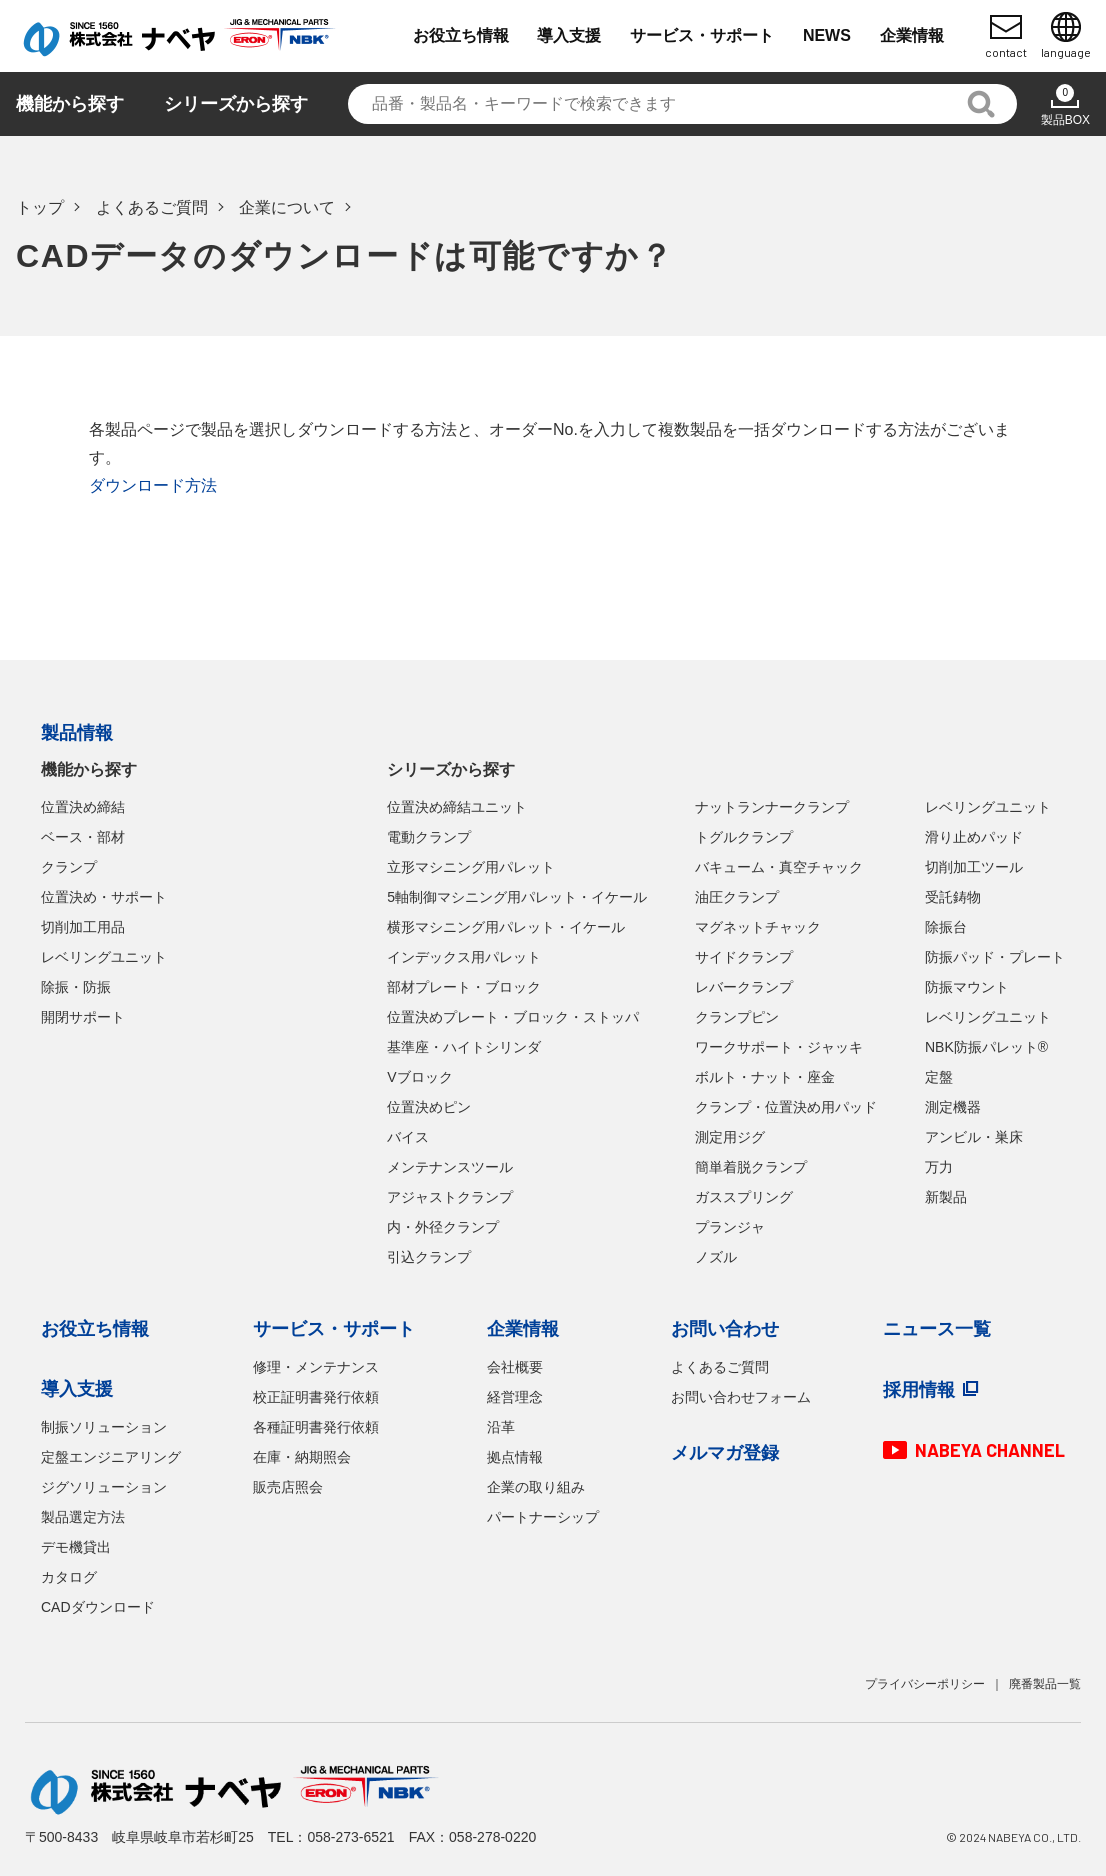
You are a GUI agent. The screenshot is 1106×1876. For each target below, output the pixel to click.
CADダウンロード (98, 1607)
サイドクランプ (744, 957)
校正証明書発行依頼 (316, 1397)
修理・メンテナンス (316, 1367)
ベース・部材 (83, 837)
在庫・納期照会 (302, 1457)
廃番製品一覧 (1045, 1684)
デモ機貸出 (76, 1547)
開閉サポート (83, 1017)
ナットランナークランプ (772, 807)
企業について (287, 207)
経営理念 (515, 1397)
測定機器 (953, 1107)
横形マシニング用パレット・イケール (506, 927)
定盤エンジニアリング (111, 1457)
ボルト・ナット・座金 (765, 1077)
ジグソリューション (104, 1487)
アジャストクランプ (450, 1197)
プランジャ (730, 1227)
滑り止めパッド (974, 837)
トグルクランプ (744, 837)
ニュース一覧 (937, 1329)
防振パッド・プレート (995, 957)
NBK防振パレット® (986, 1047)
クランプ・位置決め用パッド (786, 1107)
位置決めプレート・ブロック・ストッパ (513, 1017)
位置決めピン (429, 1107)
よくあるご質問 (152, 207)
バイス (408, 1137)
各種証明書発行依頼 (316, 1427)
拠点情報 (515, 1457)
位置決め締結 (83, 807)
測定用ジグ (730, 1137)
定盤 (939, 1077)
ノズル (716, 1257)
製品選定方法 (83, 1517)
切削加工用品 (83, 927)
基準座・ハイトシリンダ (464, 1047)
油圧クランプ (737, 897)
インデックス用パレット (464, 957)
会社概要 (515, 1367)
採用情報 (919, 1390)
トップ (40, 207)
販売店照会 (288, 1487)
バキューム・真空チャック (779, 867)
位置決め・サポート (104, 897)
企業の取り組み (536, 1487)
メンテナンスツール (450, 1167)
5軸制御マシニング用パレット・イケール (517, 897)
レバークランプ (744, 987)
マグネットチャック (758, 927)
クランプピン (737, 1017)
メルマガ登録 (725, 1453)
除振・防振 (76, 987)
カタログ (69, 1577)
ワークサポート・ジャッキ (779, 1047)
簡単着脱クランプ (751, 1167)
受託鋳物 (953, 897)
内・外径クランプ (443, 1227)
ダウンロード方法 (153, 485)
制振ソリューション (104, 1427)
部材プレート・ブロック (464, 987)
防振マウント (967, 987)
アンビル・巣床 (974, 1137)
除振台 (946, 927)
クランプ (69, 867)
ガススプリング (744, 1197)
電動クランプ (429, 837)
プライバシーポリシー (925, 1684)
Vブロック (419, 1077)
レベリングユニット (104, 957)
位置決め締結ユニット (457, 807)
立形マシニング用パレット (471, 867)
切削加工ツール (974, 867)
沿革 (501, 1427)
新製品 (946, 1197)
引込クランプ (429, 1257)
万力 (939, 1167)
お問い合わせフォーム (741, 1397)
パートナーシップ (543, 1517)
